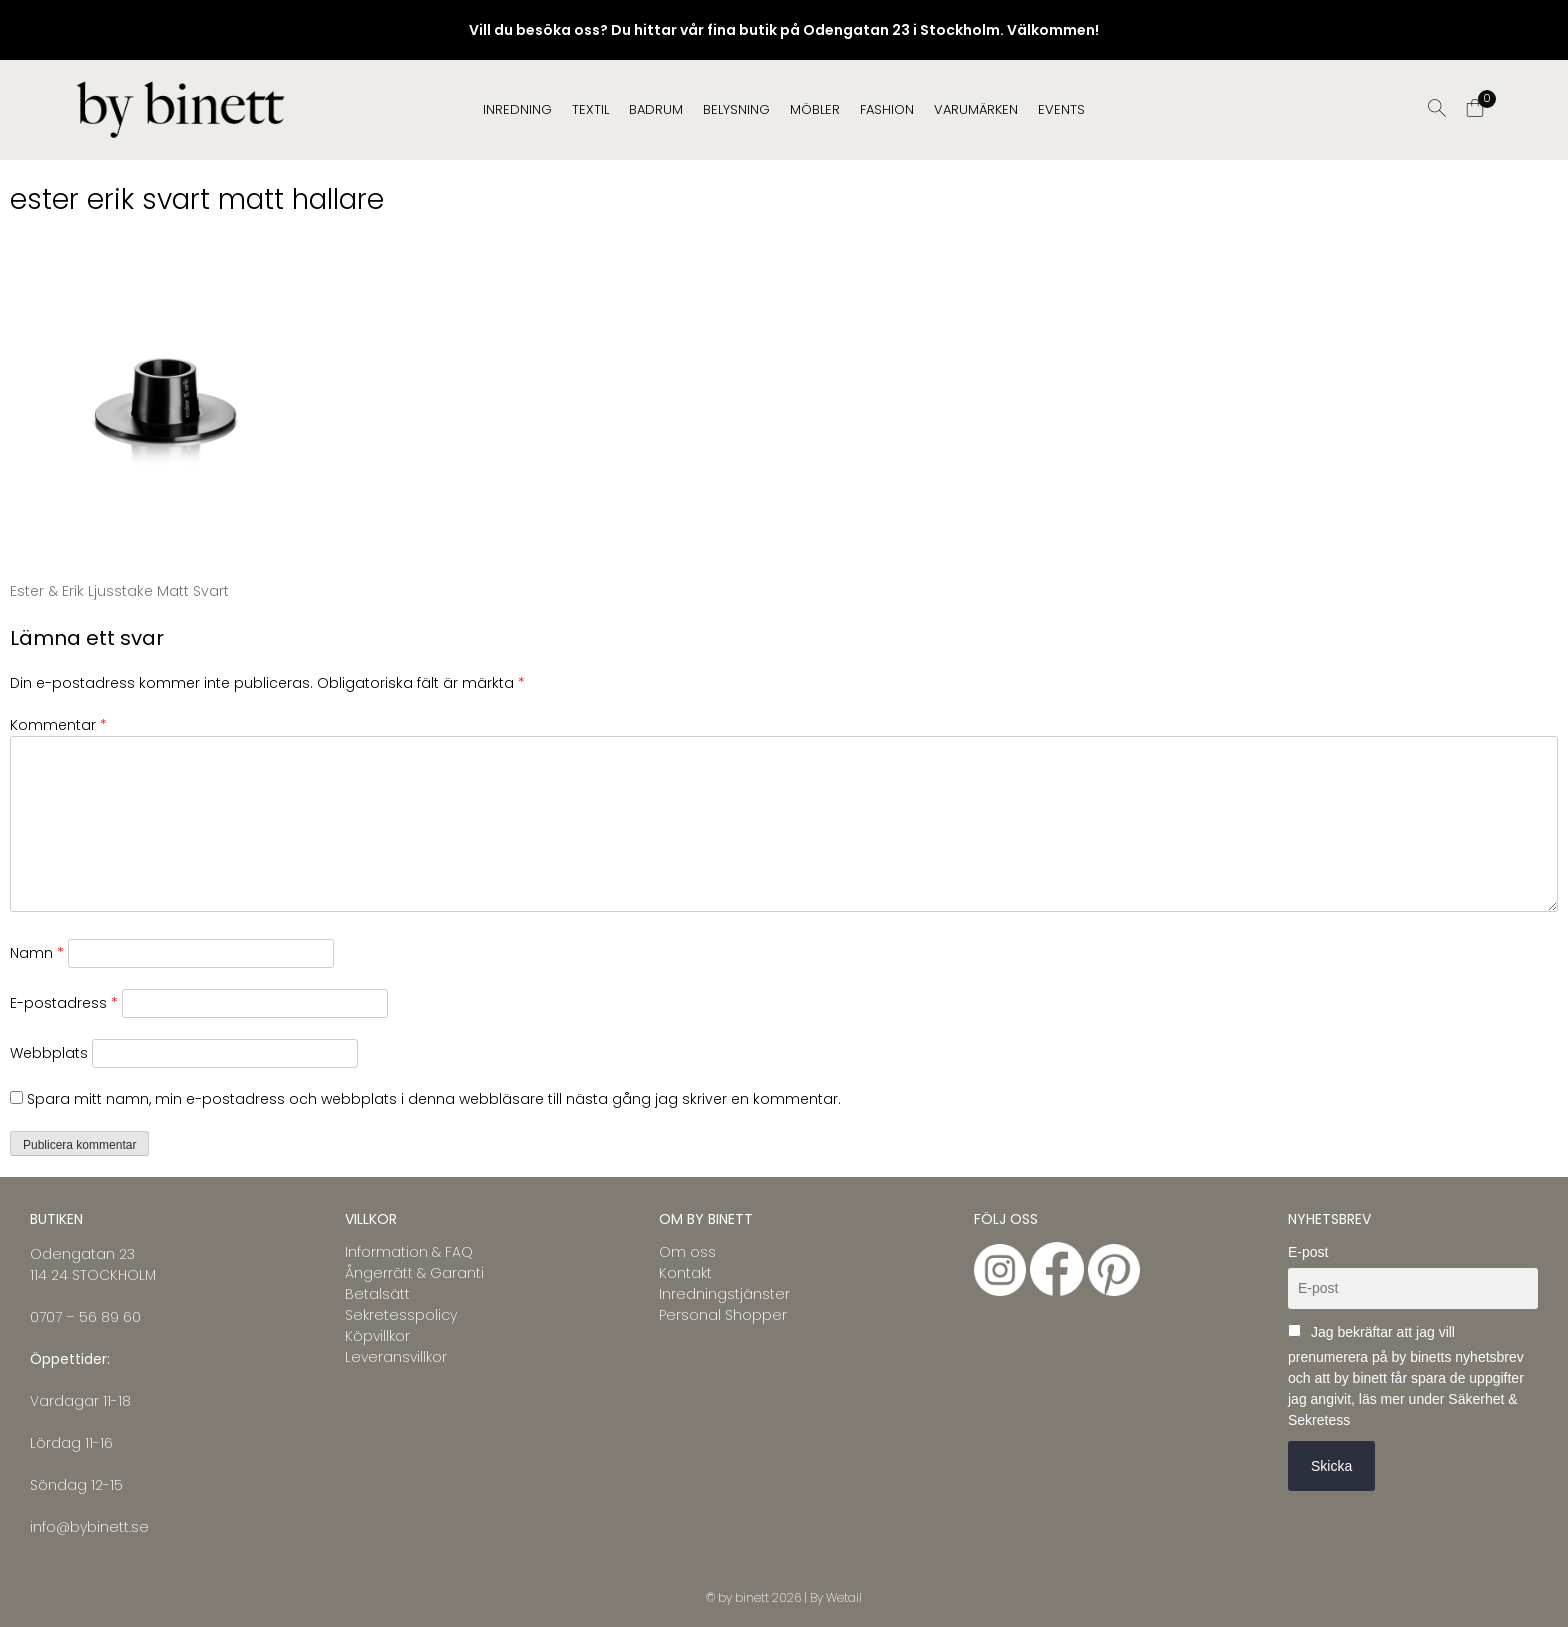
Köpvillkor (377, 1336)
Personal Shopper (723, 1315)
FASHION (887, 109)
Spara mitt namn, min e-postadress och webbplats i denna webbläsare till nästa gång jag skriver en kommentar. (434, 1099)
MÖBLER (815, 109)
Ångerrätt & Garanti (414, 1273)
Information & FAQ (409, 1252)
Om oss (687, 1252)
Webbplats (49, 1053)
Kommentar (58, 725)
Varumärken (976, 109)
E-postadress (64, 1003)
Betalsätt (377, 1294)
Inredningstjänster (724, 1294)
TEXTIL (590, 109)
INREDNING (517, 109)
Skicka (1331, 1466)
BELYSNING (736, 109)
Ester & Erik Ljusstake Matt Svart (119, 591)
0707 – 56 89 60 (85, 1317)
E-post (1308, 1252)
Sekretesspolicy (401, 1315)
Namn (37, 953)
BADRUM (656, 109)
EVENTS (1061, 109)
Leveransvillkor (396, 1357)
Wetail (844, 1597)
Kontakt (685, 1273)
